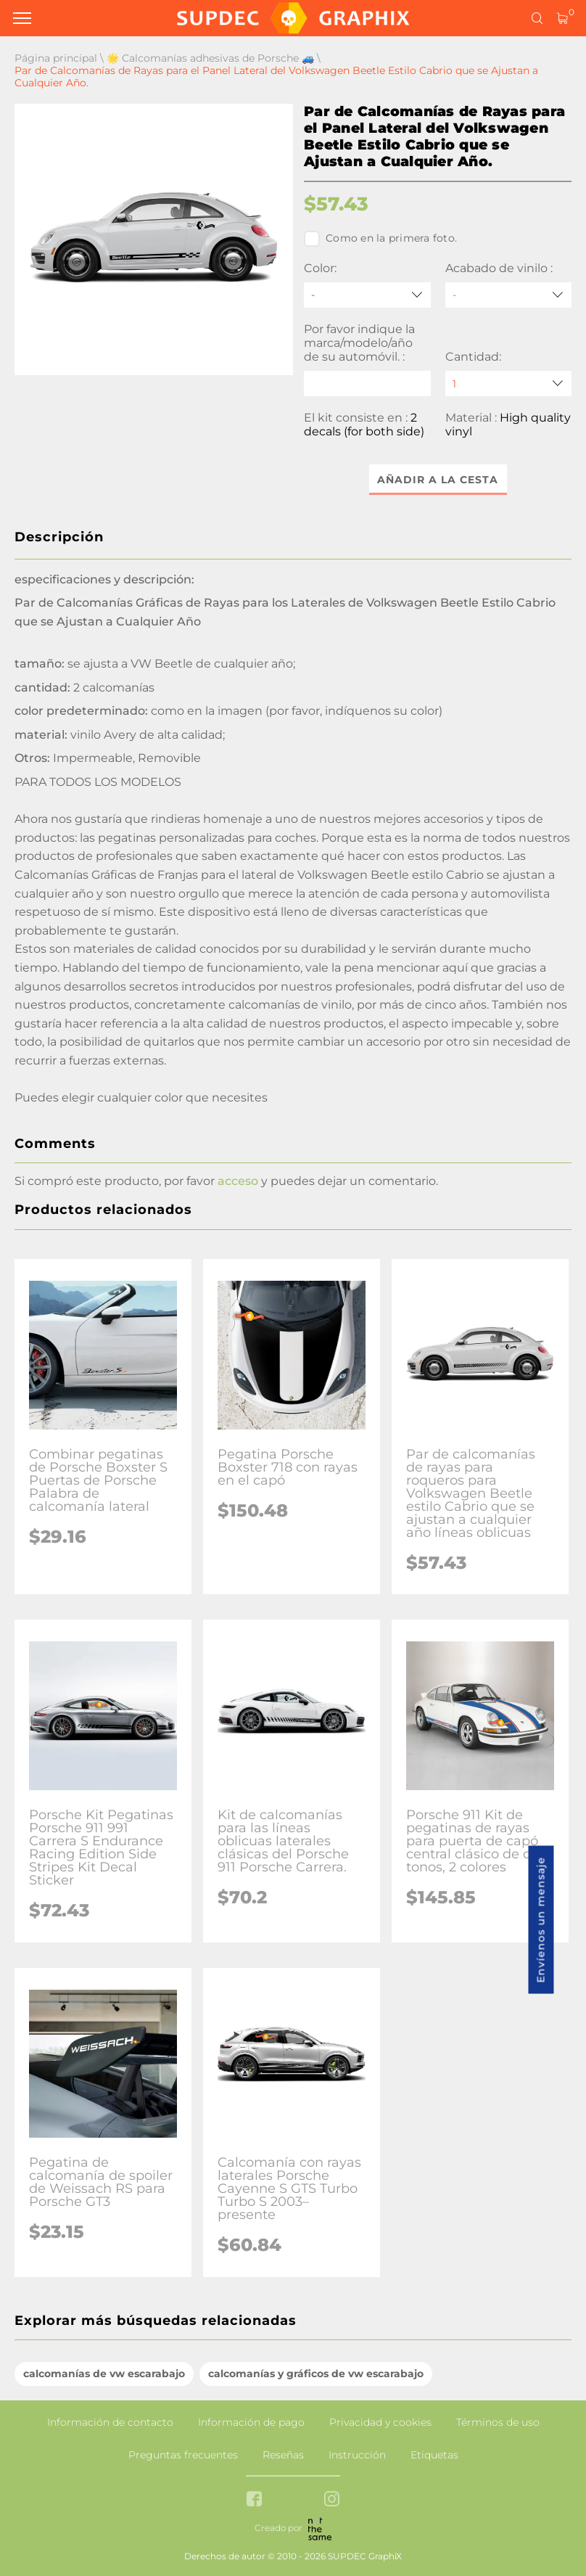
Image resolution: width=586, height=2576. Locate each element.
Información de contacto (110, 2422)
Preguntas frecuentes (183, 2454)
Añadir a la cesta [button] (437, 479)
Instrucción (357, 2454)
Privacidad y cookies (380, 2422)
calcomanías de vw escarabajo (104, 2373)
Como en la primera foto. (380, 239)
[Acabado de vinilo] (508, 295)
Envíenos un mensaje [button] (541, 1919)
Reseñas (283, 2454)
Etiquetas (434, 2454)
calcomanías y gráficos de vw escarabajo (316, 2373)
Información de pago (251, 2422)
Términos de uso (498, 2422)
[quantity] (508, 383)
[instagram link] (332, 2500)
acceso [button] (238, 1181)
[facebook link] (254, 2500)
